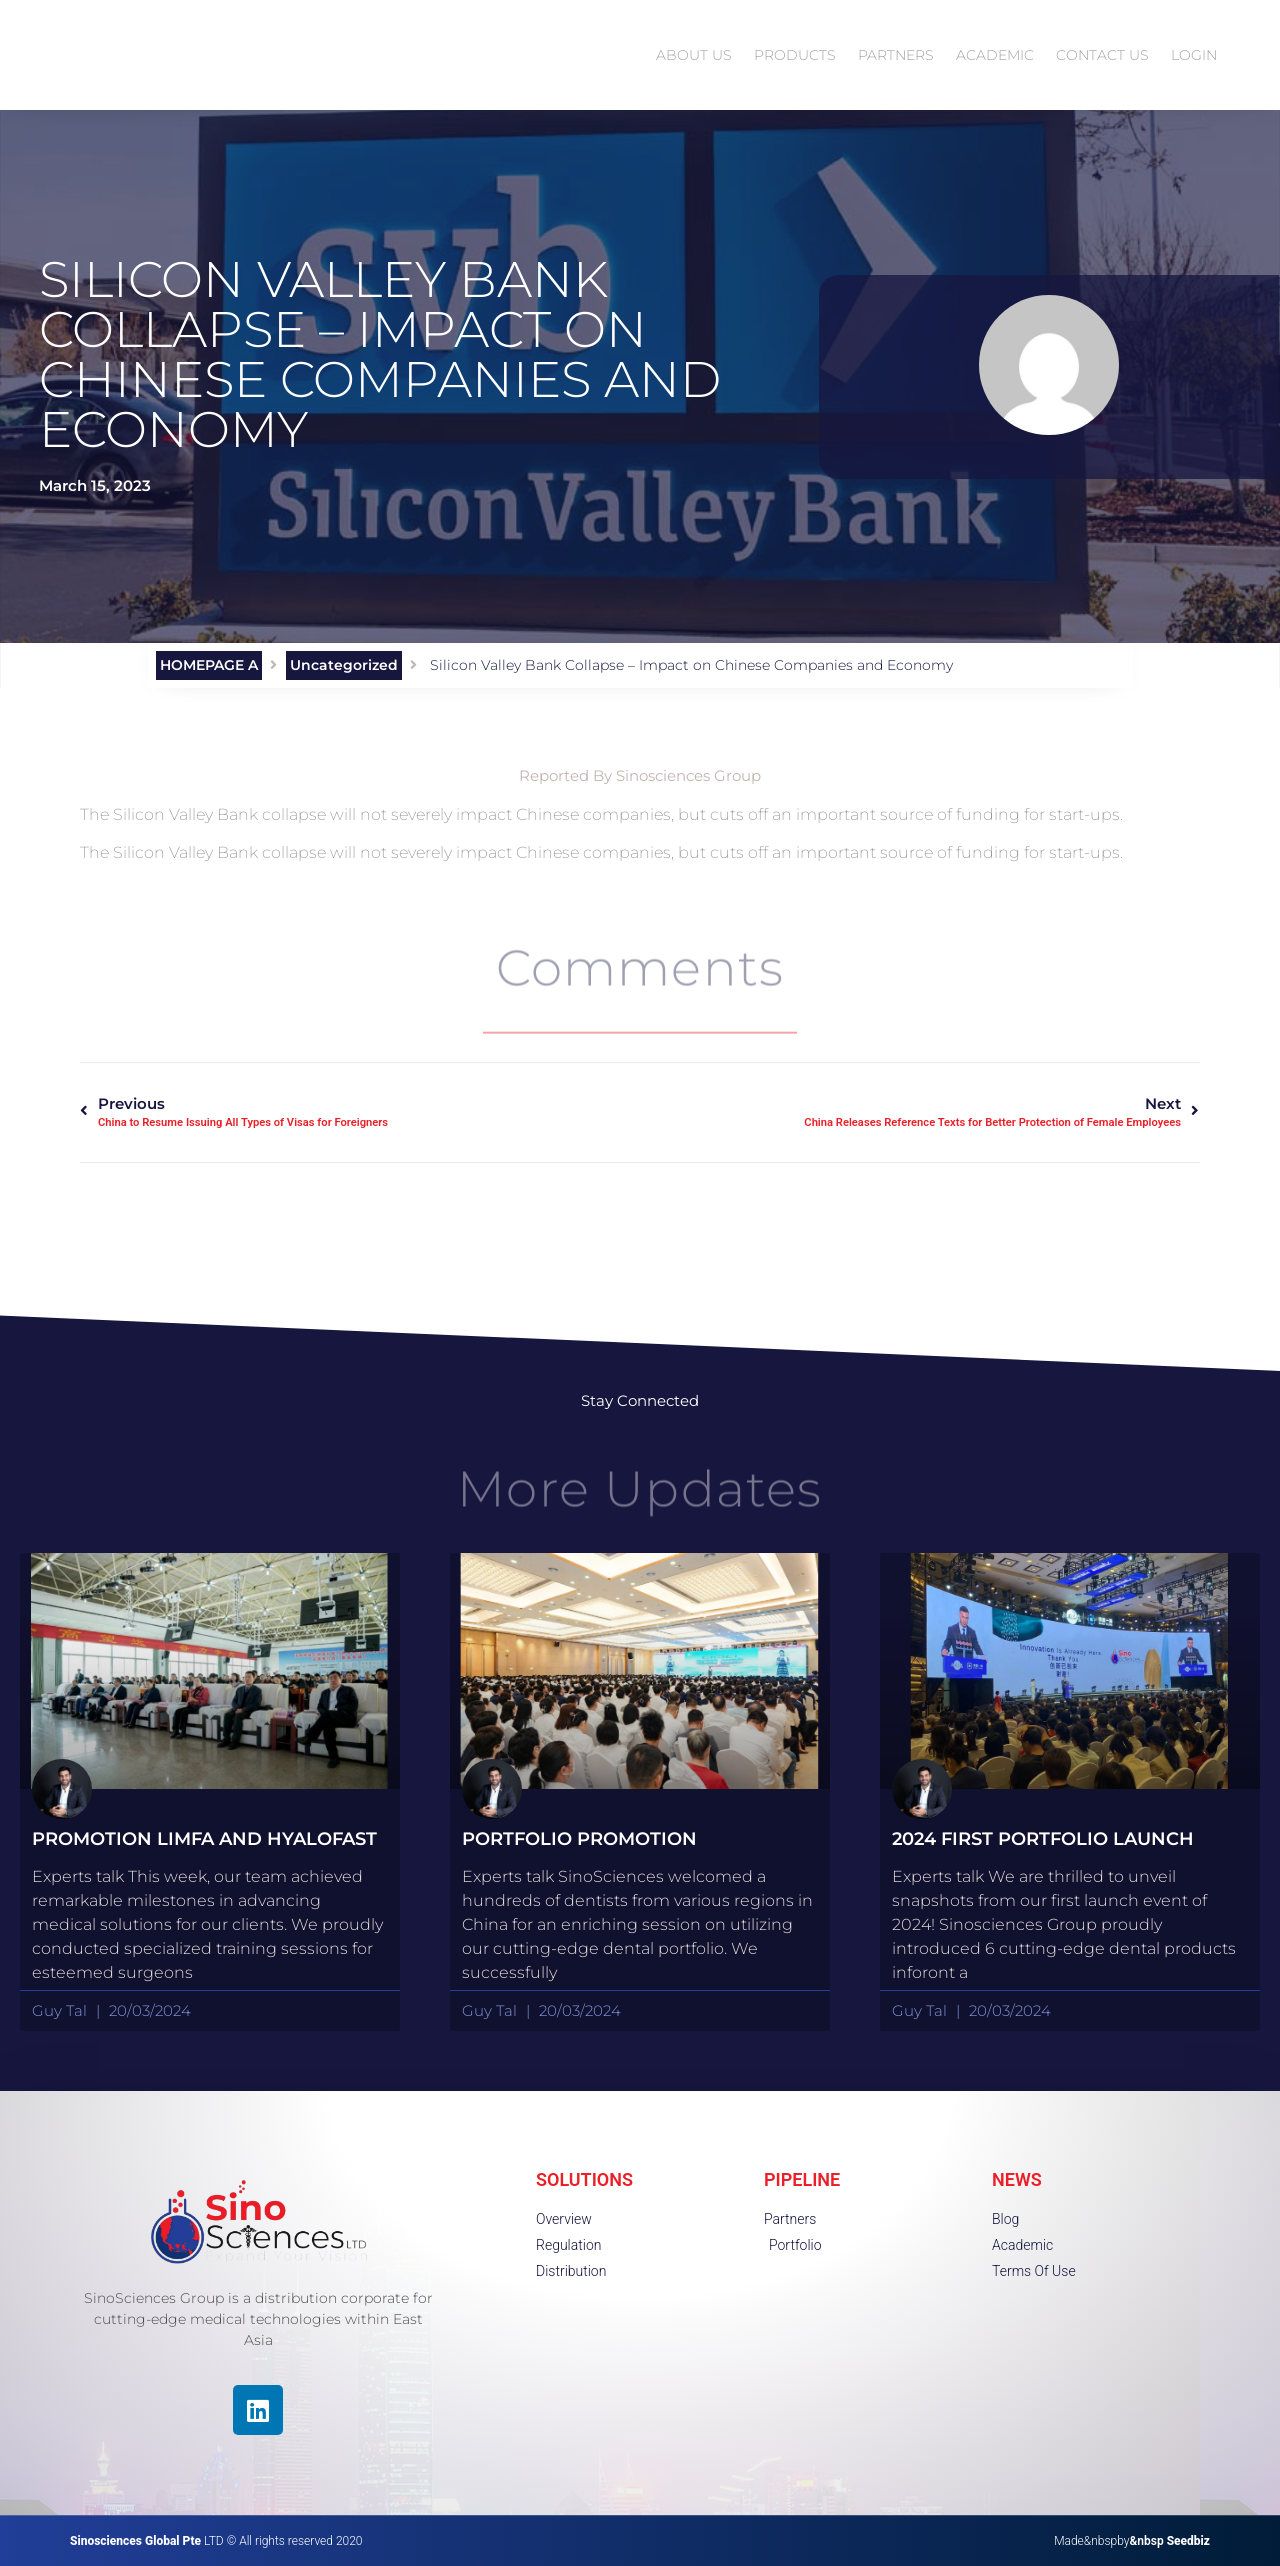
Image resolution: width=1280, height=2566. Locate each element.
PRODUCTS (795, 55)
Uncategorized (344, 665)
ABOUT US (694, 55)
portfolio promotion (579, 1839)
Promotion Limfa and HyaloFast (204, 1839)
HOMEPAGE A (209, 665)
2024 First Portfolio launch (1043, 1839)
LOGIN (1194, 55)
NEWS (1017, 2179)
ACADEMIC (995, 55)
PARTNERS (896, 55)
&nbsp (1169, 2541)
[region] (260, 2423)
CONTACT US (1102, 55)
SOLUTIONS (584, 2179)
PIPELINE (802, 2179)
